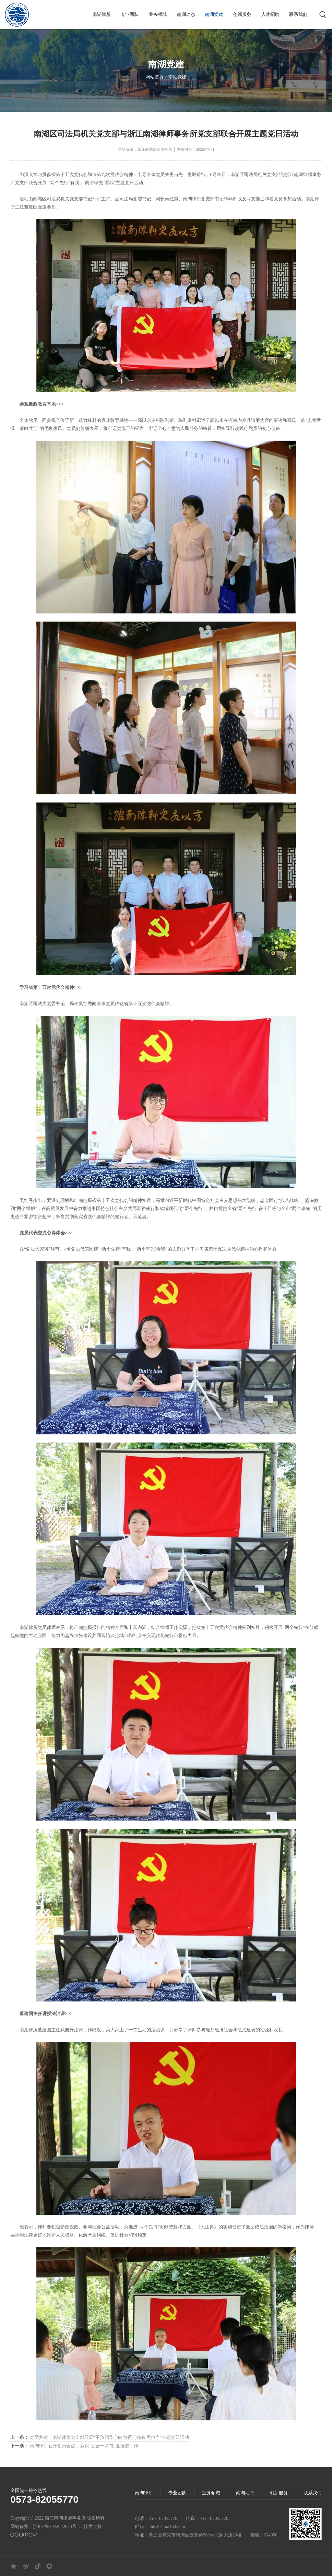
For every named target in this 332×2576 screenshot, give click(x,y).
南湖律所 (101, 14)
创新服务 (242, 14)
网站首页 (155, 77)
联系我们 (298, 14)
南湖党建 (214, 14)
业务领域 (158, 14)
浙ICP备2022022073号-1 (56, 2526)
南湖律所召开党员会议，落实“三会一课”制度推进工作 (74, 2445)
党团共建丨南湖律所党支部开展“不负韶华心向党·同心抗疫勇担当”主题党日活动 (99, 2437)
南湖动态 (186, 14)
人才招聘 (270, 14)
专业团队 (130, 14)
